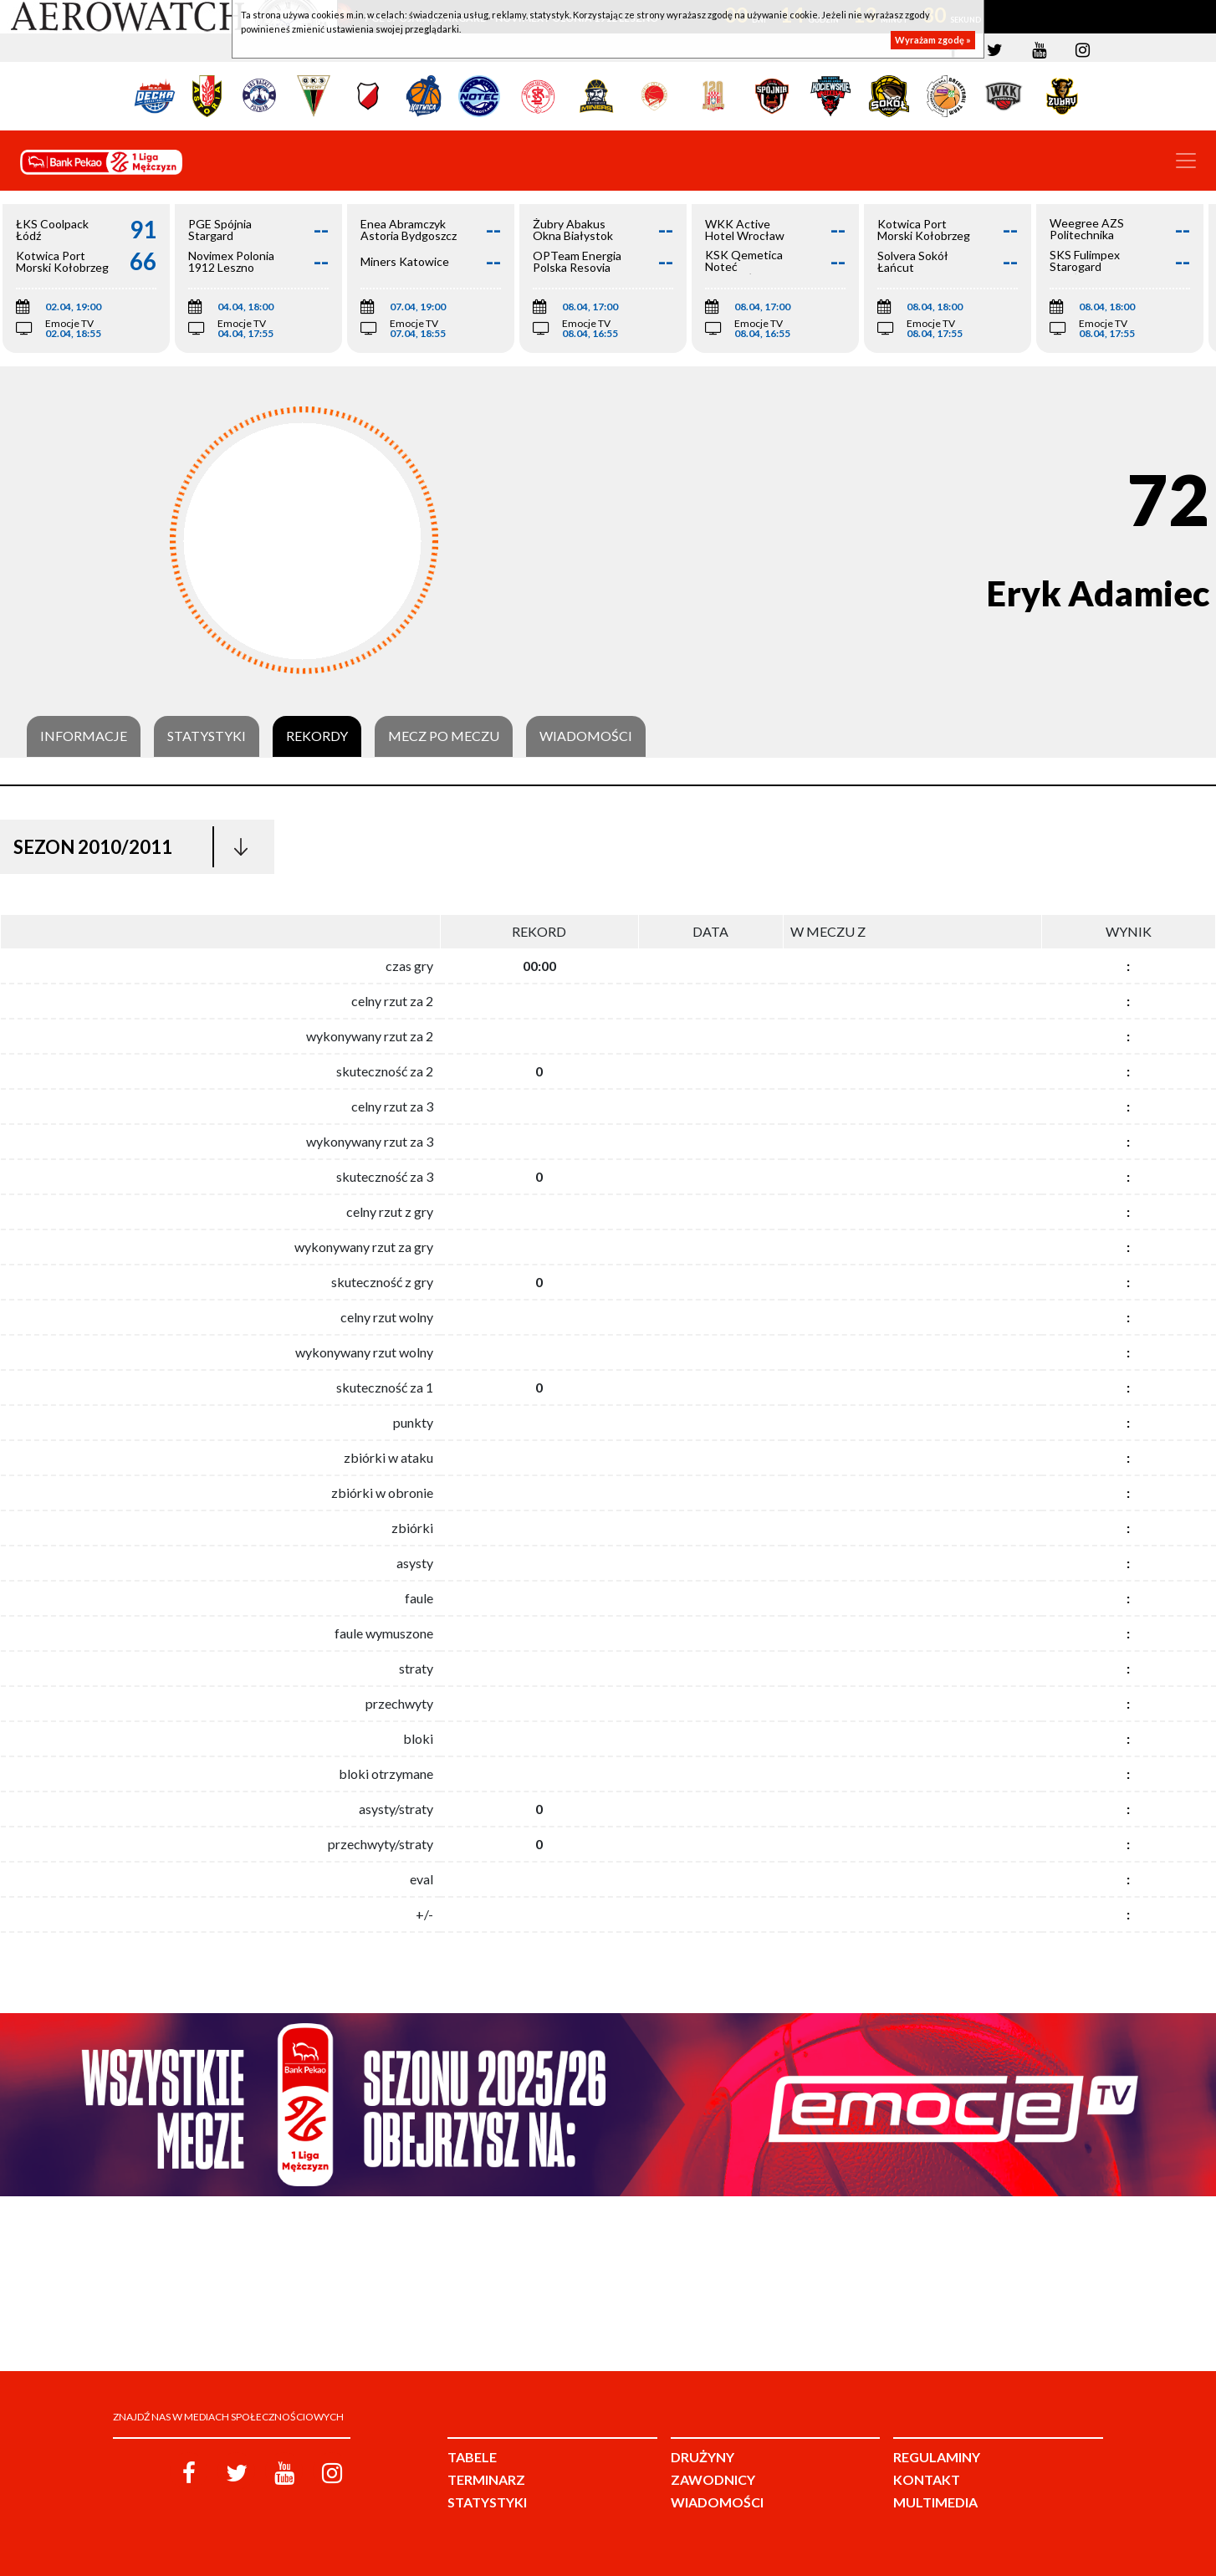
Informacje (83, 736)
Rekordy (317, 736)
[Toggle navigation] (1185, 160)
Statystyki (206, 736)
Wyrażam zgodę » (933, 39)
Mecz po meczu (443, 736)
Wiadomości (585, 736)
